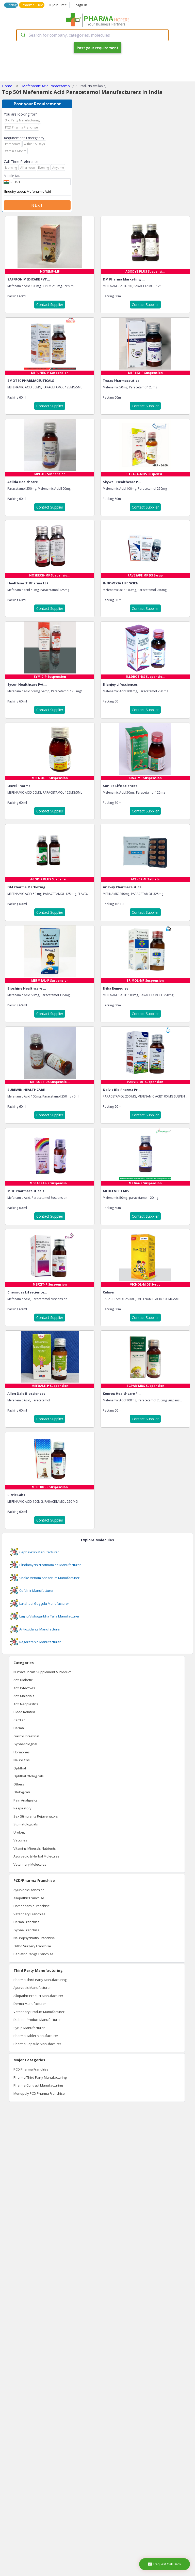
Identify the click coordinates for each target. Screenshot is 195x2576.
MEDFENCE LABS (116, 1191)
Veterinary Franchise (29, 1914)
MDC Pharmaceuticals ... (27, 1191)
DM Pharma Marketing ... (124, 279)
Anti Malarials (23, 1696)
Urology (19, 1832)
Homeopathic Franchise (31, 1906)
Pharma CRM (32, 5)
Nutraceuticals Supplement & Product (42, 1672)
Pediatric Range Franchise (33, 1954)
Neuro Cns (21, 1760)
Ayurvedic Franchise (28, 1890)
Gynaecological (25, 1744)
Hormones (21, 1752)
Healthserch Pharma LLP (27, 583)
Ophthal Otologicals (28, 1776)
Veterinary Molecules (29, 1864)
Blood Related (24, 1712)
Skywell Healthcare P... (122, 482)
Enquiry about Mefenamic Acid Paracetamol (37, 191)
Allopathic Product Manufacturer (38, 1995)
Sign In (81, 5)
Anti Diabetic (22, 1680)
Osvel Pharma (18, 785)
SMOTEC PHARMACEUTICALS (30, 380)
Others (18, 1784)
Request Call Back (164, 2564)
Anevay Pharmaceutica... (123, 887)
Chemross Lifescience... (27, 1292)
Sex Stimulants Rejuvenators (35, 1816)
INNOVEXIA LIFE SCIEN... (122, 583)
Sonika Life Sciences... (121, 785)
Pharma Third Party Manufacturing (40, 1979)
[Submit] (23, 35)
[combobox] (92, 35)
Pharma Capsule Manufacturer (37, 2044)
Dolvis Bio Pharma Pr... (122, 1089)
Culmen (109, 1292)
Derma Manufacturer (29, 2003)
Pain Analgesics (25, 1800)
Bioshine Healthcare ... (26, 988)
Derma (18, 1728)
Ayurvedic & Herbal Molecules (36, 1856)
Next (37, 205)
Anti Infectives (24, 1688)
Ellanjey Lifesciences (120, 684)
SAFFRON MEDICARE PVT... (28, 279)
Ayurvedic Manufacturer (32, 1987)
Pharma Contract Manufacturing (38, 2085)
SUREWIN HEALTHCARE (26, 1089)
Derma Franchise (26, 1922)
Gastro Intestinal (26, 1736)
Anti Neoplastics (25, 1704)
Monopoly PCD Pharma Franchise (39, 2093)
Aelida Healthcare (22, 482)
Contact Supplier (49, 304)
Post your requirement (97, 47)
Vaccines (20, 1840)
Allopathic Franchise (28, 1898)
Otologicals (21, 1792)
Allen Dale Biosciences (26, 1393)
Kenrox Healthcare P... (122, 1393)
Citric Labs (16, 1495)
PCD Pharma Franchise (30, 2069)
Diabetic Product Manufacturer (37, 2019)
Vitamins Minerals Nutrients (34, 1848)
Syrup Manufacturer (29, 2027)
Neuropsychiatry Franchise (34, 1938)
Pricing (12, 5)
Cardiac (19, 1720)
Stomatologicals (25, 1824)
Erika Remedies (115, 988)
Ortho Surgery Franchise (32, 1946)
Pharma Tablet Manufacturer (35, 2035)
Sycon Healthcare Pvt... (27, 684)
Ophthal (19, 1768)
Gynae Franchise (26, 1930)
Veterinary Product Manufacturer (38, 2011)
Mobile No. (12, 175)
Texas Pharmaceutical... (123, 380)
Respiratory (22, 1808)
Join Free (58, 5)
